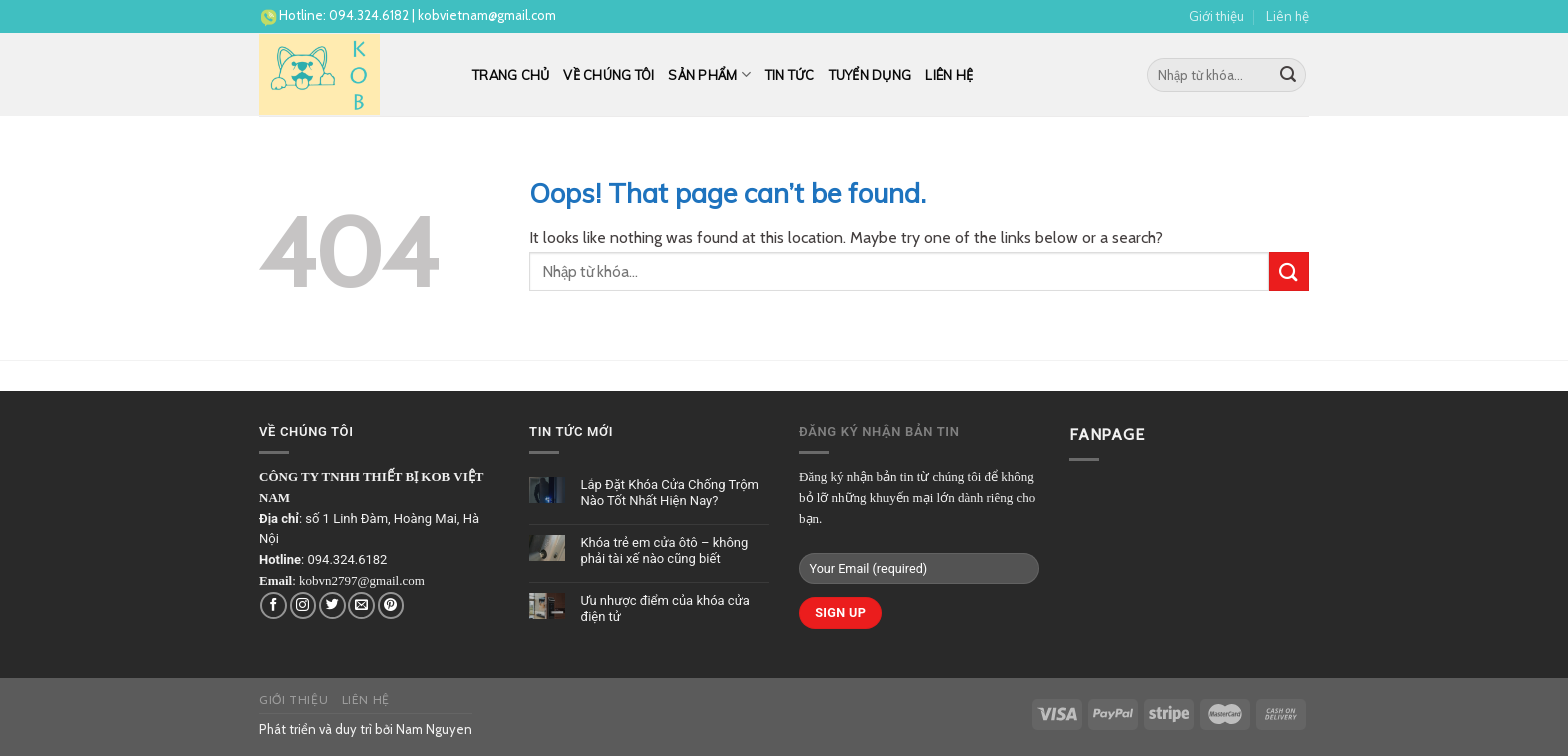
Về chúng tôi (608, 75)
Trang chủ (510, 75)
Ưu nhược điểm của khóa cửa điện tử (664, 608)
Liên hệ (1287, 16)
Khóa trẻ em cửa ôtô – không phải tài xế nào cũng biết (664, 550)
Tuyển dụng (870, 75)
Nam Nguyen (434, 729)
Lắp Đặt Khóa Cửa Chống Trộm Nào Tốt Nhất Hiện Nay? (669, 492)
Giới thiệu (1216, 16)
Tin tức (790, 75)
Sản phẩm (709, 74)
